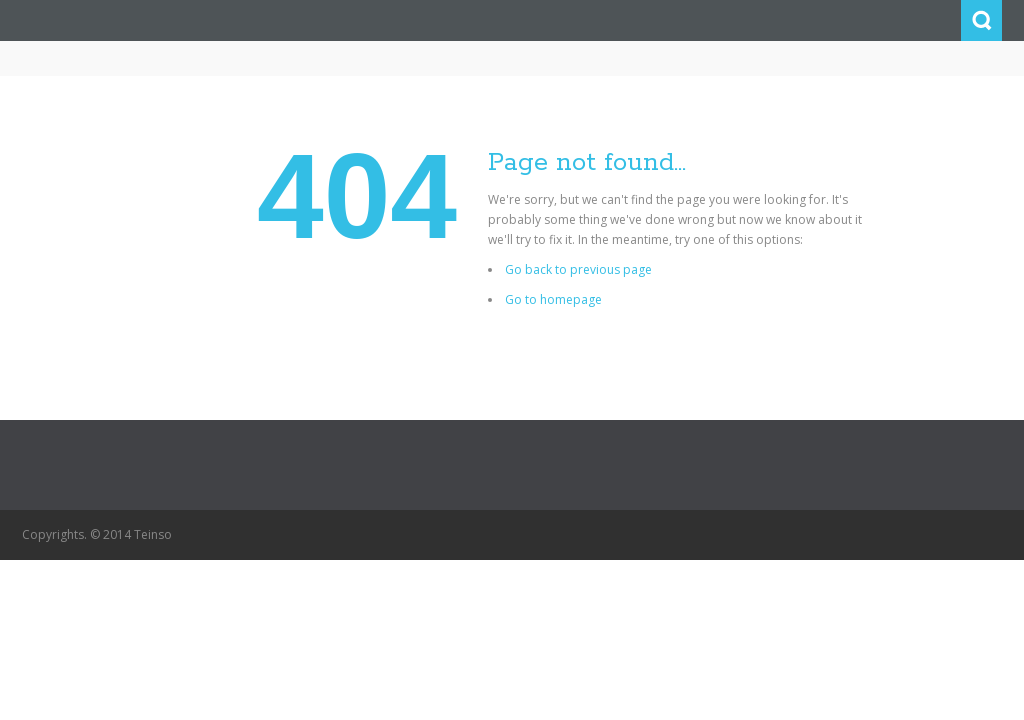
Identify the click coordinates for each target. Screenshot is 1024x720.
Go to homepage (553, 299)
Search (981, 20)
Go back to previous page (578, 269)
